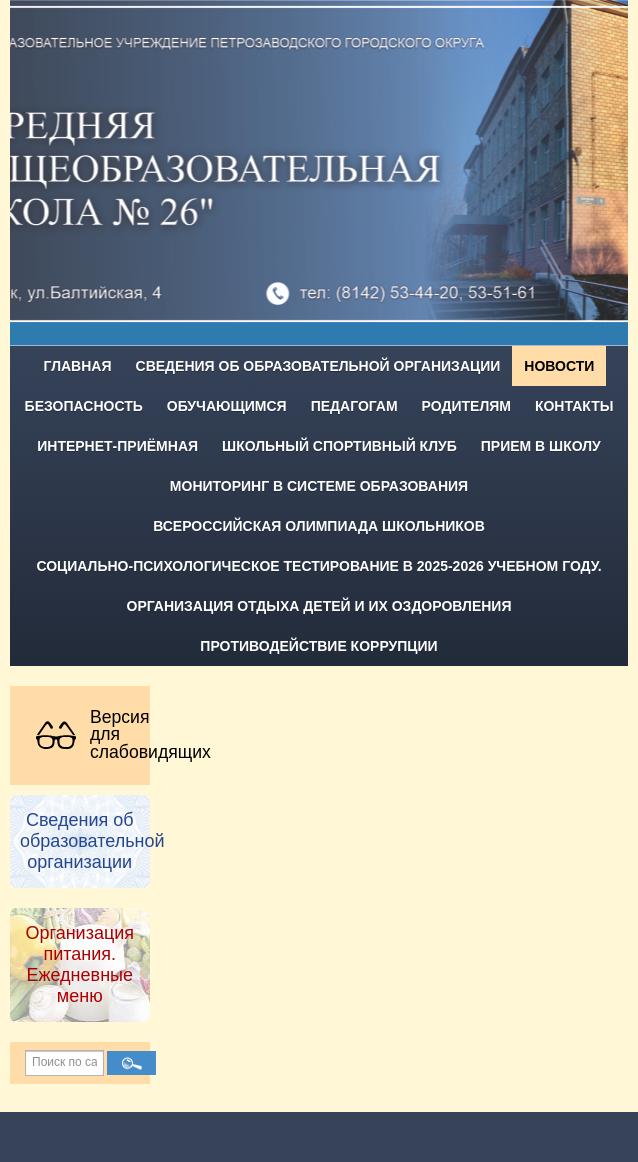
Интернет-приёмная (117, 446)
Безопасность (84, 406)
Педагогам (354, 406)
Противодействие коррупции (318, 646)
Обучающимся (227, 406)
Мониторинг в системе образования (319, 486)
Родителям (466, 406)
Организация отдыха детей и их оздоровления (319, 606)
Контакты (574, 406)
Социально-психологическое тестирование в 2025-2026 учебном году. (318, 566)
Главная (78, 366)
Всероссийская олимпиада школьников (319, 526)
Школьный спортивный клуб (339, 446)
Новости (559, 366)
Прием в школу (541, 446)
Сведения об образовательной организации (318, 366)
